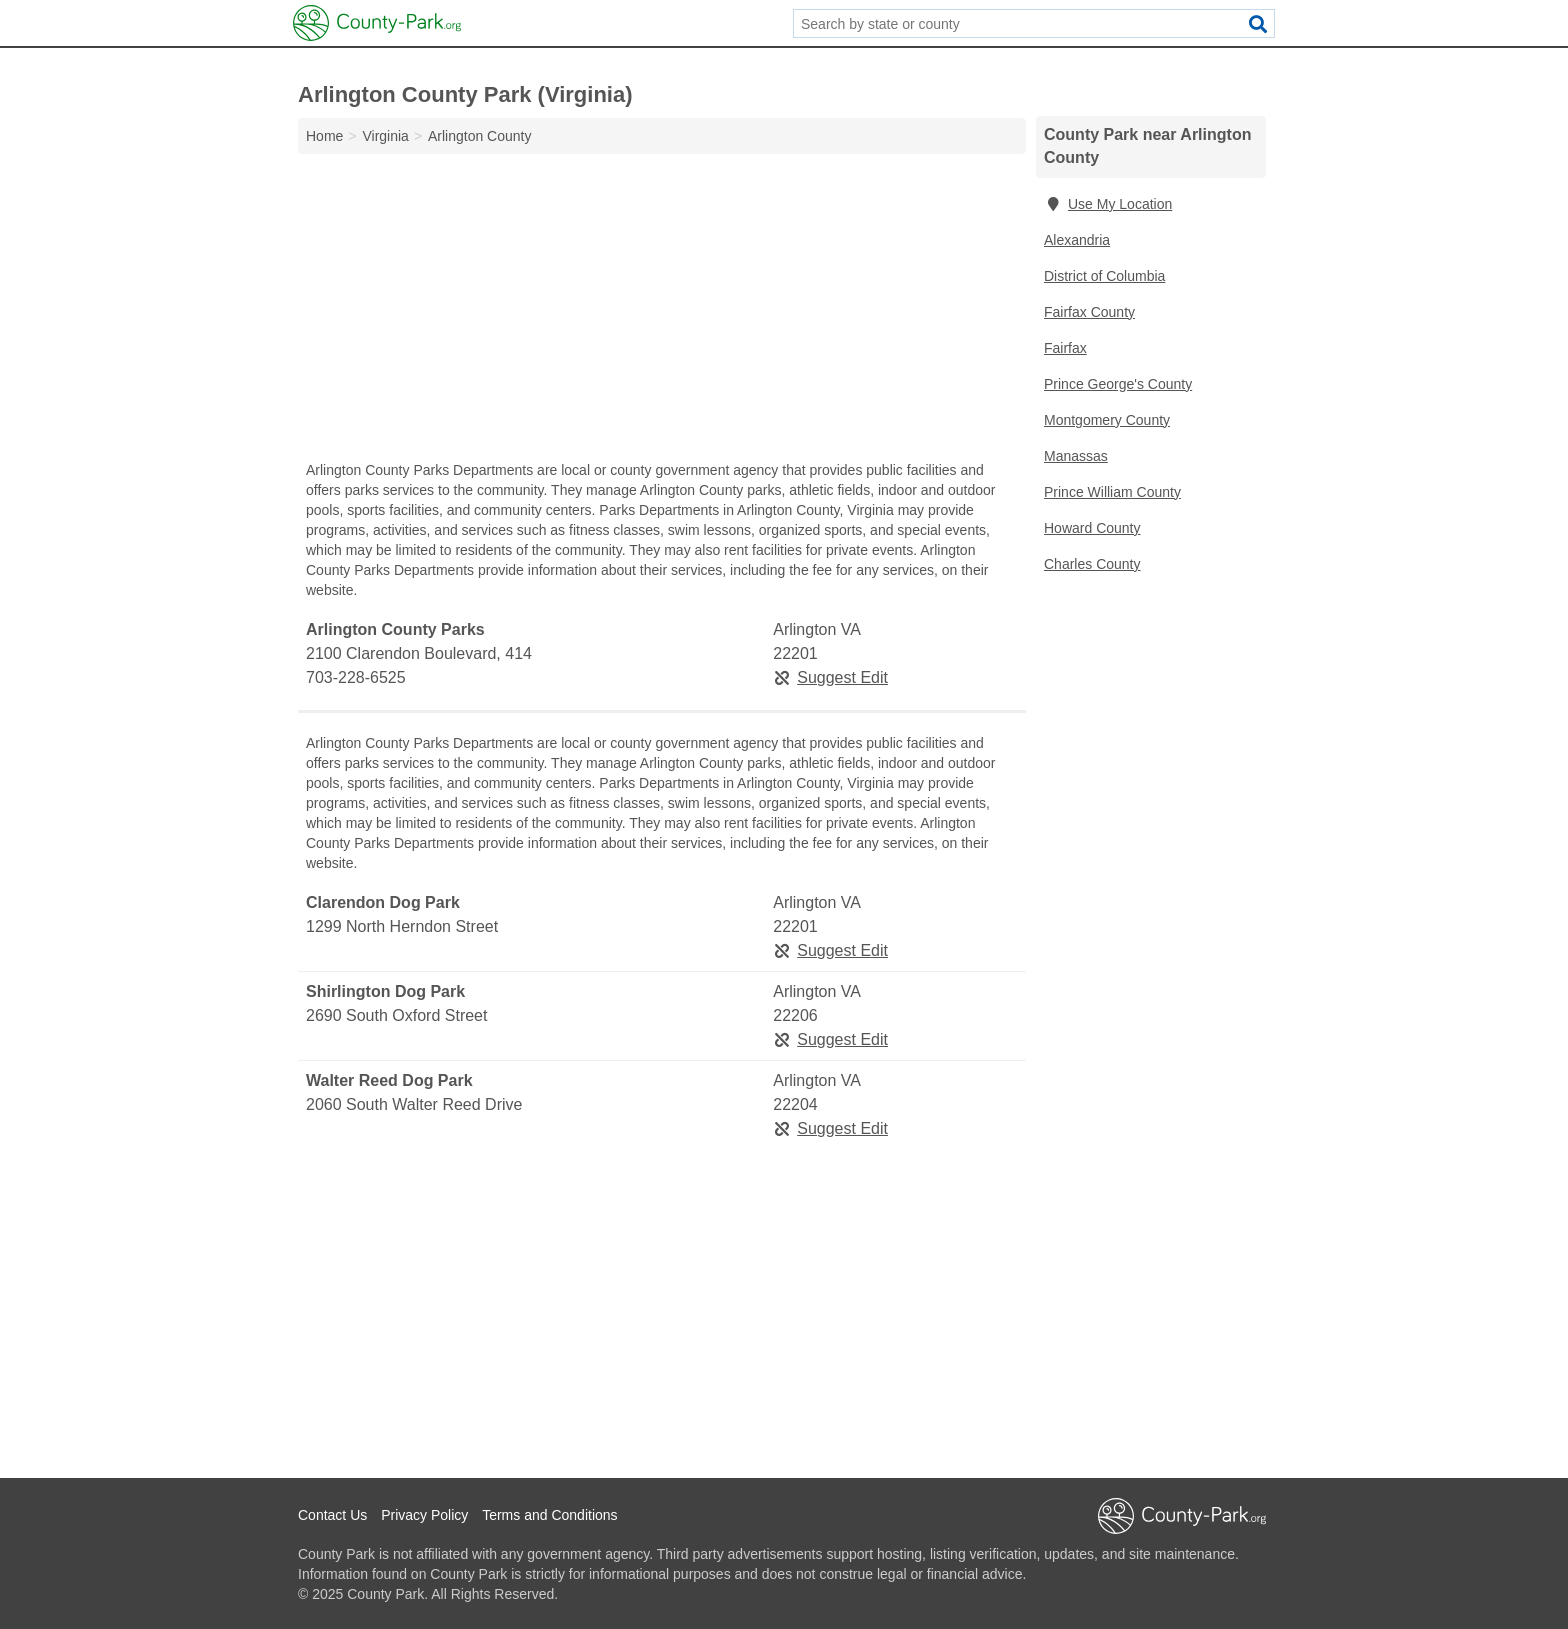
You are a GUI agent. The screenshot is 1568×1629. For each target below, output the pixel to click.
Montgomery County (1107, 420)
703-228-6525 (356, 677)
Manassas (1076, 456)
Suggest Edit (830, 677)
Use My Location (1108, 204)
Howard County (1092, 528)
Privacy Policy (424, 1515)
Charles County (1092, 564)
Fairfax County (1089, 312)
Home (324, 136)
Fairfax (1065, 348)
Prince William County (1112, 492)
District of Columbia (1104, 276)
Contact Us (332, 1515)
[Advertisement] (662, 312)
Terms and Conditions (549, 1515)
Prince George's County (1118, 384)
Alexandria (1077, 240)
